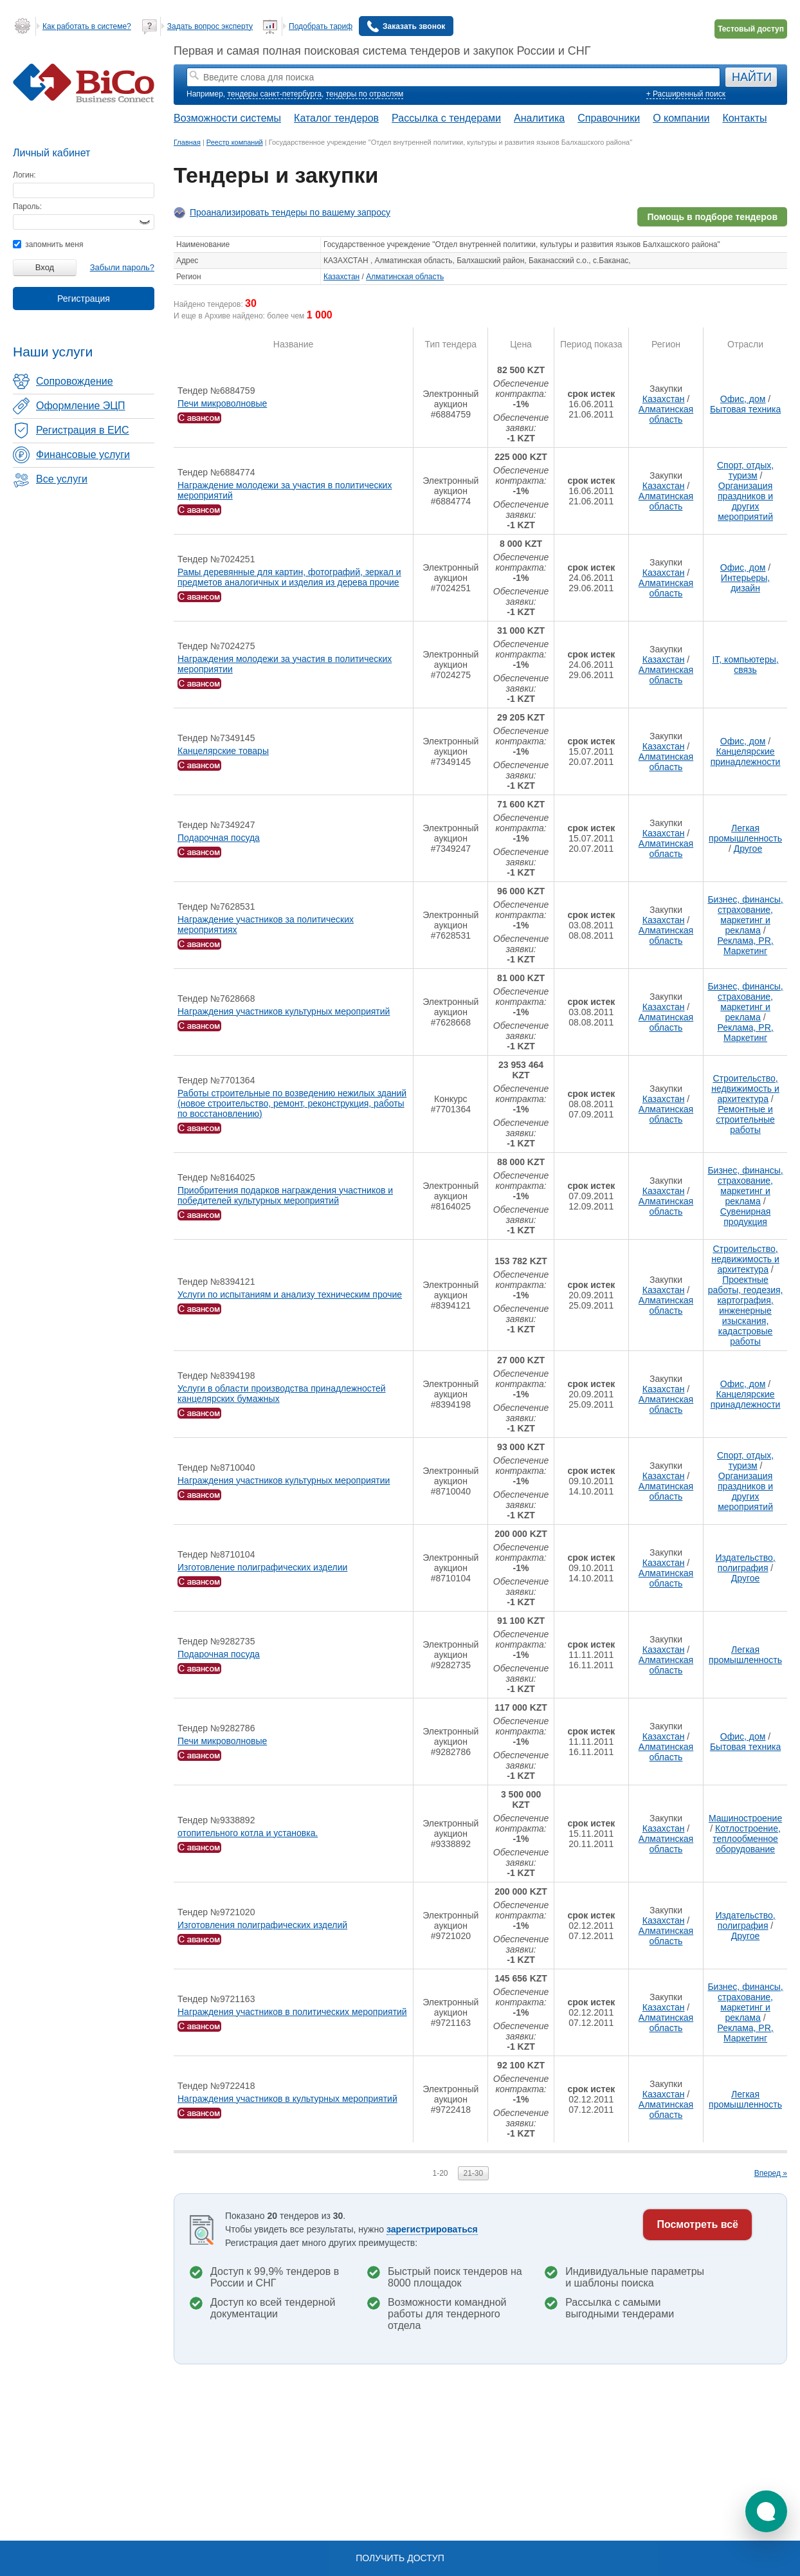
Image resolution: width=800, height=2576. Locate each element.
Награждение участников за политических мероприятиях (265, 924)
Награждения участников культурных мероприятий (283, 1011)
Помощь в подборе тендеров (712, 217)
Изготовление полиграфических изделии (262, 1567)
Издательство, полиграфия (745, 1562)
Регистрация (83, 298)
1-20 (440, 2173)
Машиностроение (745, 1818)
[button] (766, 2511)
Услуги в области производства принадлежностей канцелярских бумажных (281, 1393)
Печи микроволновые (222, 403)
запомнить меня (48, 244)
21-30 (474, 2173)
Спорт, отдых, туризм (745, 470)
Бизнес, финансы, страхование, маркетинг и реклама (745, 914)
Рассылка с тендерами (446, 118)
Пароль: (27, 206)
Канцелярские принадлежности (746, 756)
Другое (748, 848)
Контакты (744, 118)
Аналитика (539, 118)
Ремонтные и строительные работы (745, 1119)
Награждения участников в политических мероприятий (292, 2012)
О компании (681, 118)
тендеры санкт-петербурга (274, 93)
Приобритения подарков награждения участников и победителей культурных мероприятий (285, 1195)
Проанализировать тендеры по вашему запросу (290, 212)
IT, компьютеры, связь (745, 664)
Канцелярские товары (223, 751)
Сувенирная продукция (745, 1216)
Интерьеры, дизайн (745, 583)
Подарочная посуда (218, 838)
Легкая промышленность (745, 833)
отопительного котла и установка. (247, 1833)
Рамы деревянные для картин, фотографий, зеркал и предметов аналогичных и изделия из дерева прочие (289, 577)
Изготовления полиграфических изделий (262, 1925)
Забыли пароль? (122, 267)
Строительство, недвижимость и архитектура (745, 1088)
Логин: (24, 174)
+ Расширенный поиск (685, 93)
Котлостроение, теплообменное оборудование (747, 1838)
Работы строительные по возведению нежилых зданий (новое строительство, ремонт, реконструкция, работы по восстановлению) (291, 1103)
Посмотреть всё (697, 2224)
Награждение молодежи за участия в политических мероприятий (284, 490)
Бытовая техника (745, 409)
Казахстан (341, 276)
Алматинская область (405, 276)
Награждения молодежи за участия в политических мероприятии (284, 664)
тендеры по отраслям (364, 93)
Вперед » (770, 2173)
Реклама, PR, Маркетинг (745, 945)
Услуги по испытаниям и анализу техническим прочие (289, 1294)
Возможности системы (227, 118)
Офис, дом (743, 399)
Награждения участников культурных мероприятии (283, 1480)
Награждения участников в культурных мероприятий (287, 2098)
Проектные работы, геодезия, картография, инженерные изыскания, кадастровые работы (745, 1310)
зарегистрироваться (432, 2229)
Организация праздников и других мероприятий (745, 501)
